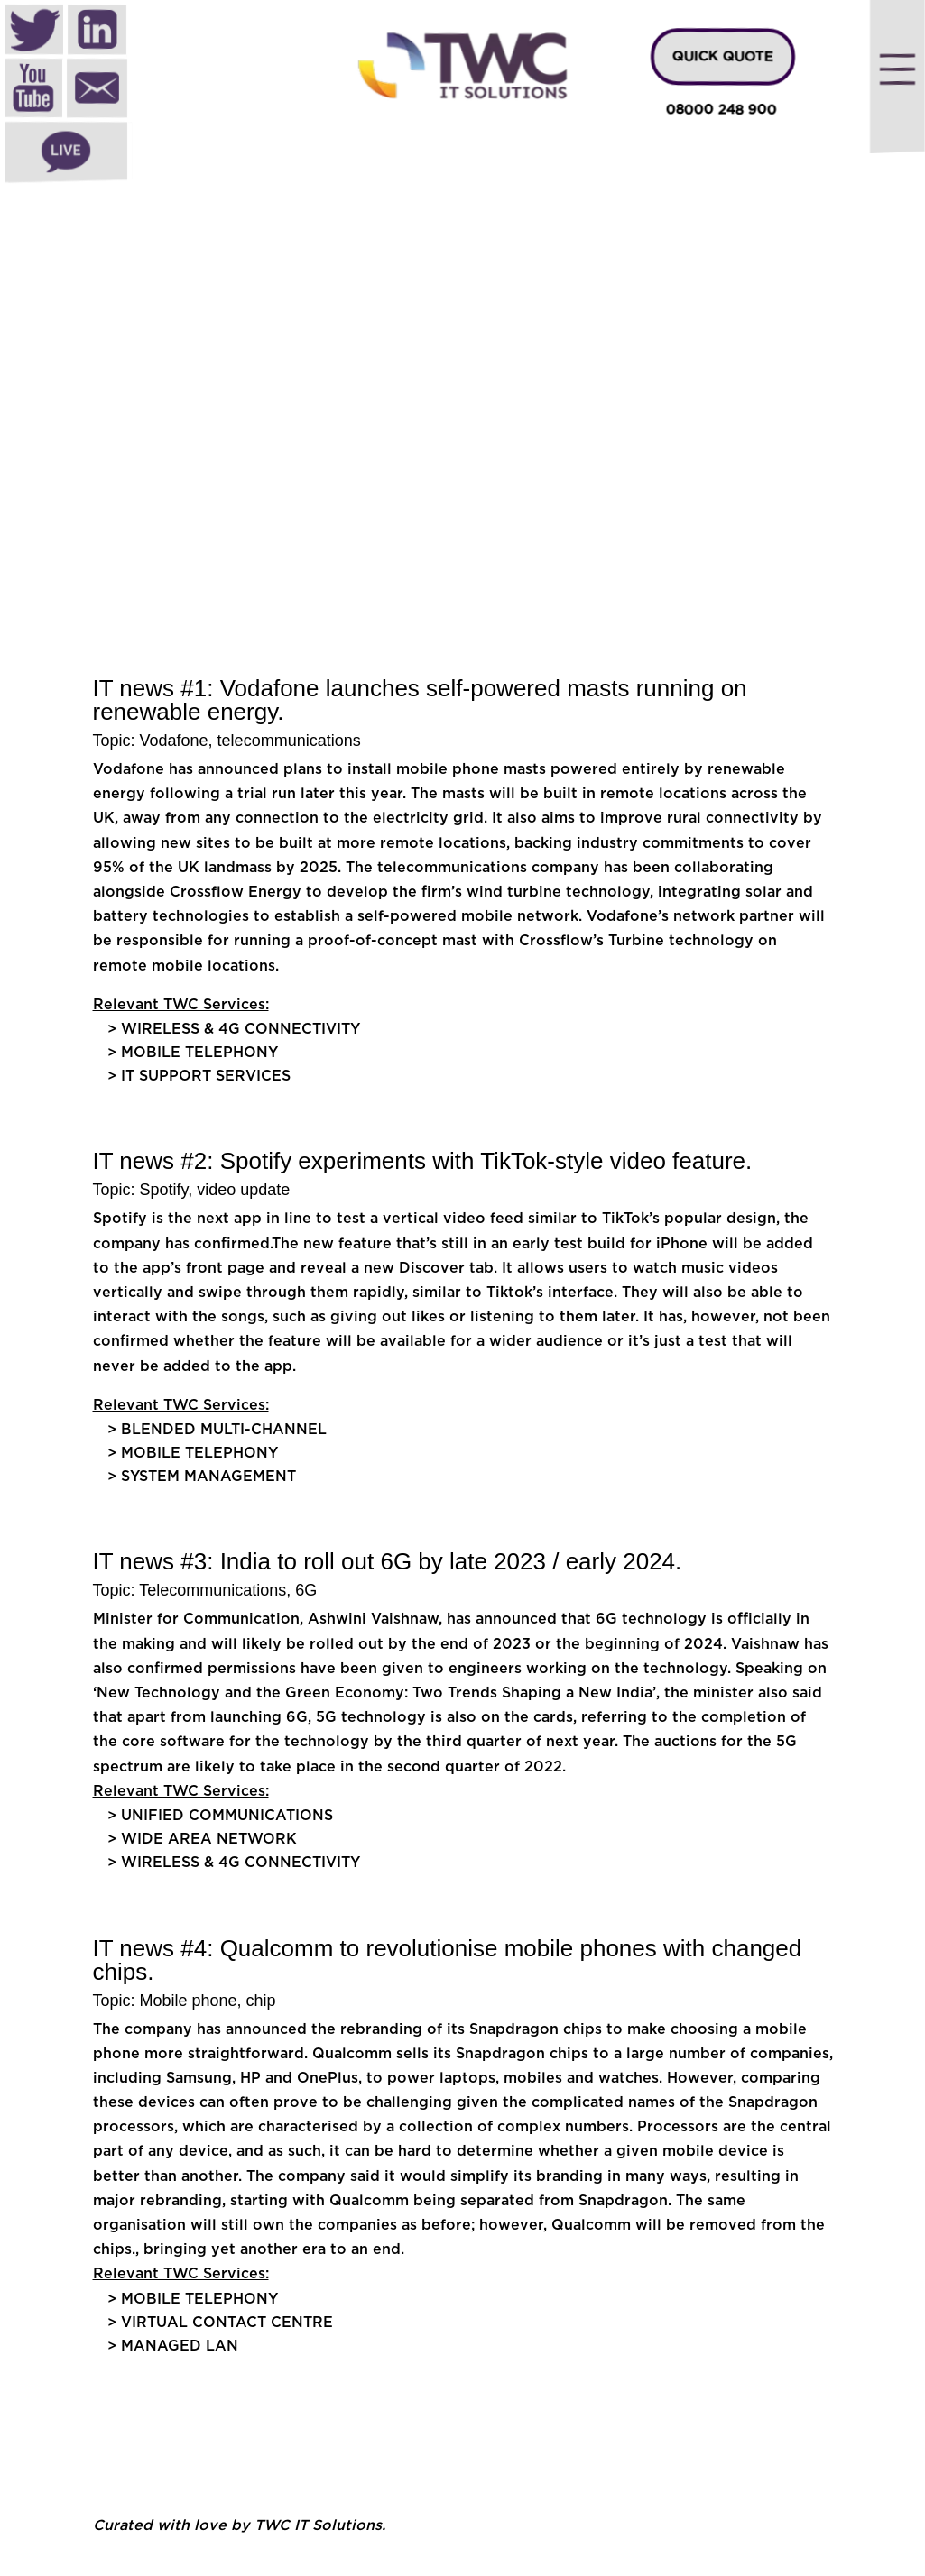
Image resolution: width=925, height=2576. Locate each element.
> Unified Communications (220, 1815)
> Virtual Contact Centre (222, 2322)
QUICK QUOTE (722, 56)
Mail (97, 90)
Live (66, 152)
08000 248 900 (721, 110)
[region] (463, 342)
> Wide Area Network (202, 1839)
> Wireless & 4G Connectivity (236, 1029)
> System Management (204, 1476)
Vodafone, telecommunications (250, 740)
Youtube (33, 90)
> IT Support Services (199, 1076)
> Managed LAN (172, 2346)
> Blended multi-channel (217, 1429)
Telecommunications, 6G (228, 1590)
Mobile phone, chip (208, 2001)
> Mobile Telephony (192, 1052)
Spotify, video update (215, 1190)
